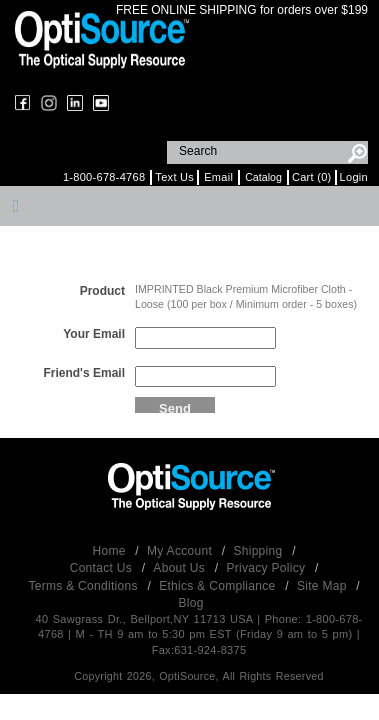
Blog (190, 603)
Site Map (323, 586)
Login (354, 177)
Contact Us (103, 568)
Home (111, 551)
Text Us (174, 177)
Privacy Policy (267, 568)
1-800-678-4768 (104, 177)
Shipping (259, 551)
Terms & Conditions (84, 586)
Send (175, 407)
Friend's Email (84, 373)
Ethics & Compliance (219, 586)
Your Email (94, 334)
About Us (180, 568)
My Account (181, 551)
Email (218, 177)
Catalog (263, 177)
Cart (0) (312, 177)
